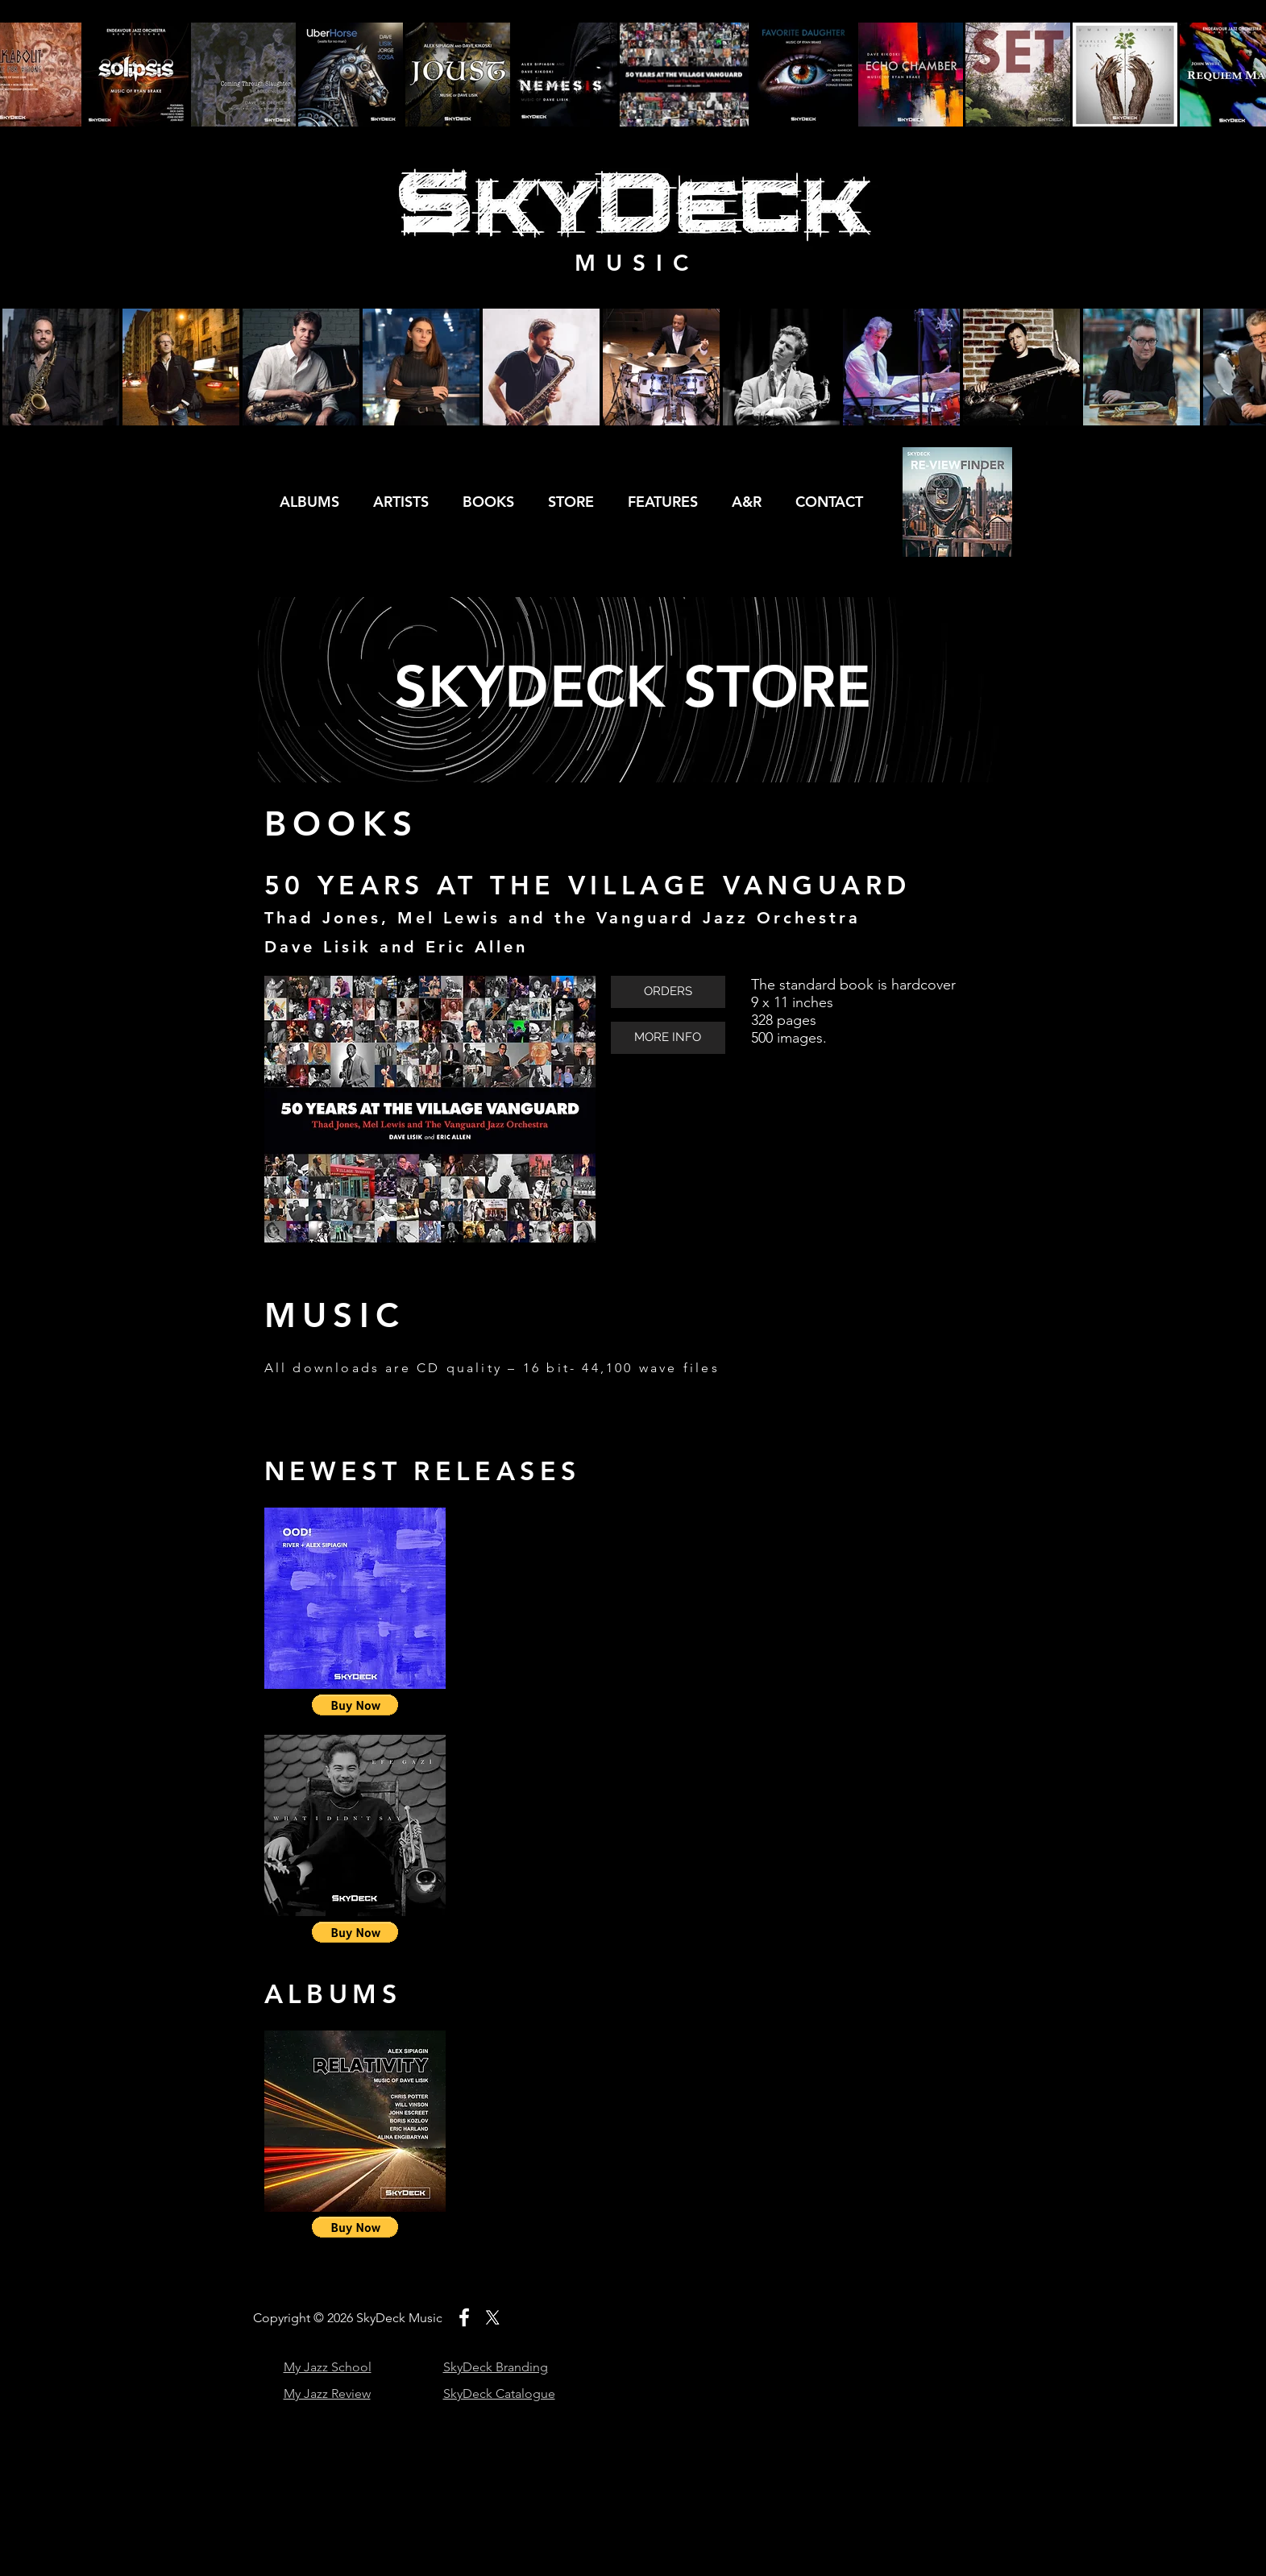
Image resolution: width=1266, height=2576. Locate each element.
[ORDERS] (668, 992)
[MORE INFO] (668, 1038)
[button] (355, 1705)
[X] (492, 2317)
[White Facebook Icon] (464, 2317)
